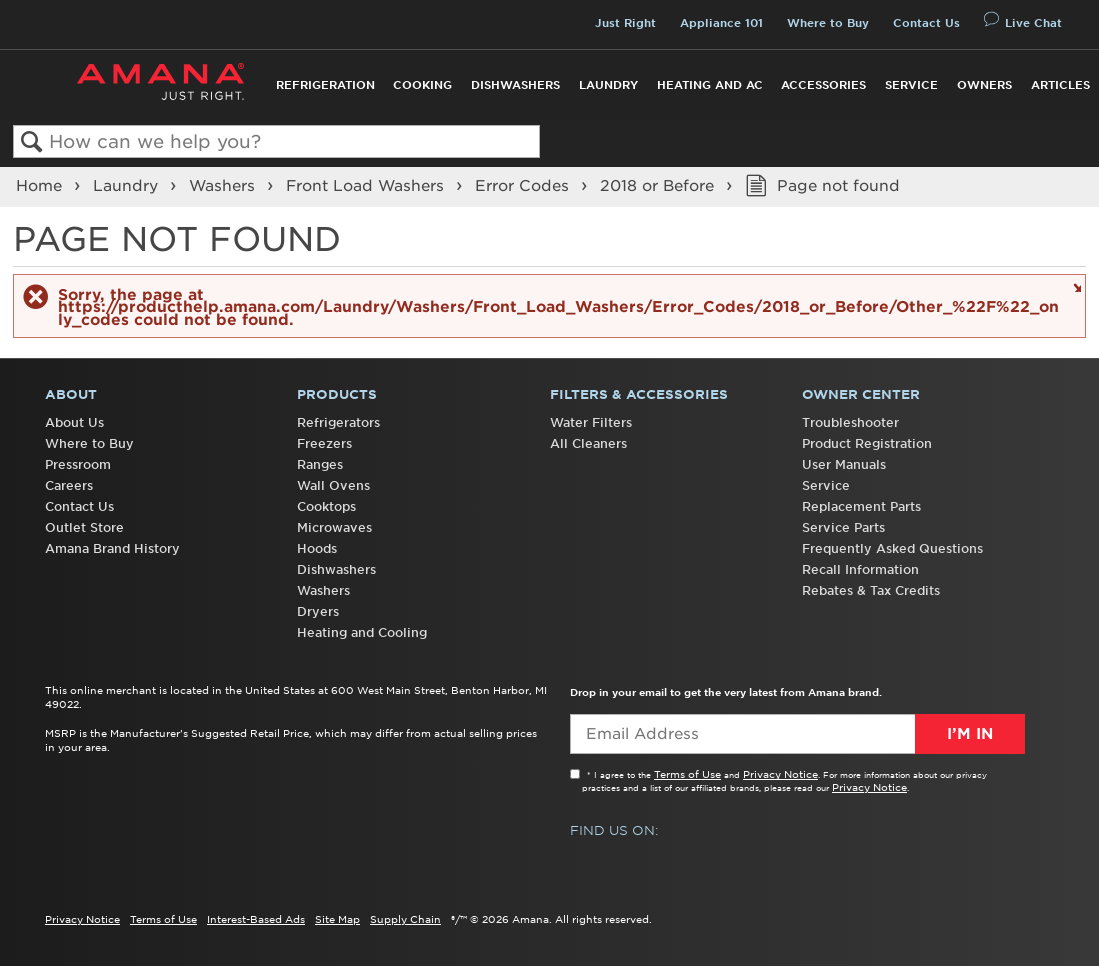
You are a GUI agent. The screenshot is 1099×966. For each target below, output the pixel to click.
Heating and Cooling (362, 632)
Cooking (422, 85)
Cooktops (326, 506)
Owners (984, 85)
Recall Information (860, 569)
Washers (224, 186)
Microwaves (334, 527)
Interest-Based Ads (256, 919)
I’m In (970, 734)
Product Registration (867, 443)
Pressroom (78, 464)
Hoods (317, 548)
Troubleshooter (850, 422)
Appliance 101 (721, 23)
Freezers (324, 443)
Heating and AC (710, 85)
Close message (1074, 286)
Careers (69, 485)
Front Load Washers (367, 186)
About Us (74, 422)
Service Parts (843, 527)
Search (31, 142)
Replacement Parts (861, 506)
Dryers (318, 611)
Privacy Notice (780, 774)
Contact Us (926, 23)
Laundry (608, 85)
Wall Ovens (333, 485)
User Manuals (844, 464)
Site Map (337, 919)
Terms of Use (687, 774)
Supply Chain (405, 919)
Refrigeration (325, 85)
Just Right (625, 23)
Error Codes (524, 186)
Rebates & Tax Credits (871, 590)
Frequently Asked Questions (892, 548)
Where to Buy (828, 23)
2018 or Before (659, 186)
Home (41, 186)
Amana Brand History (112, 548)
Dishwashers (515, 85)
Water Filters (591, 422)
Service (911, 85)
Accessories (823, 85)
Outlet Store (84, 527)
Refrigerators (338, 422)
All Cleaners (588, 443)
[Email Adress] (797, 734)
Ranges (320, 464)
